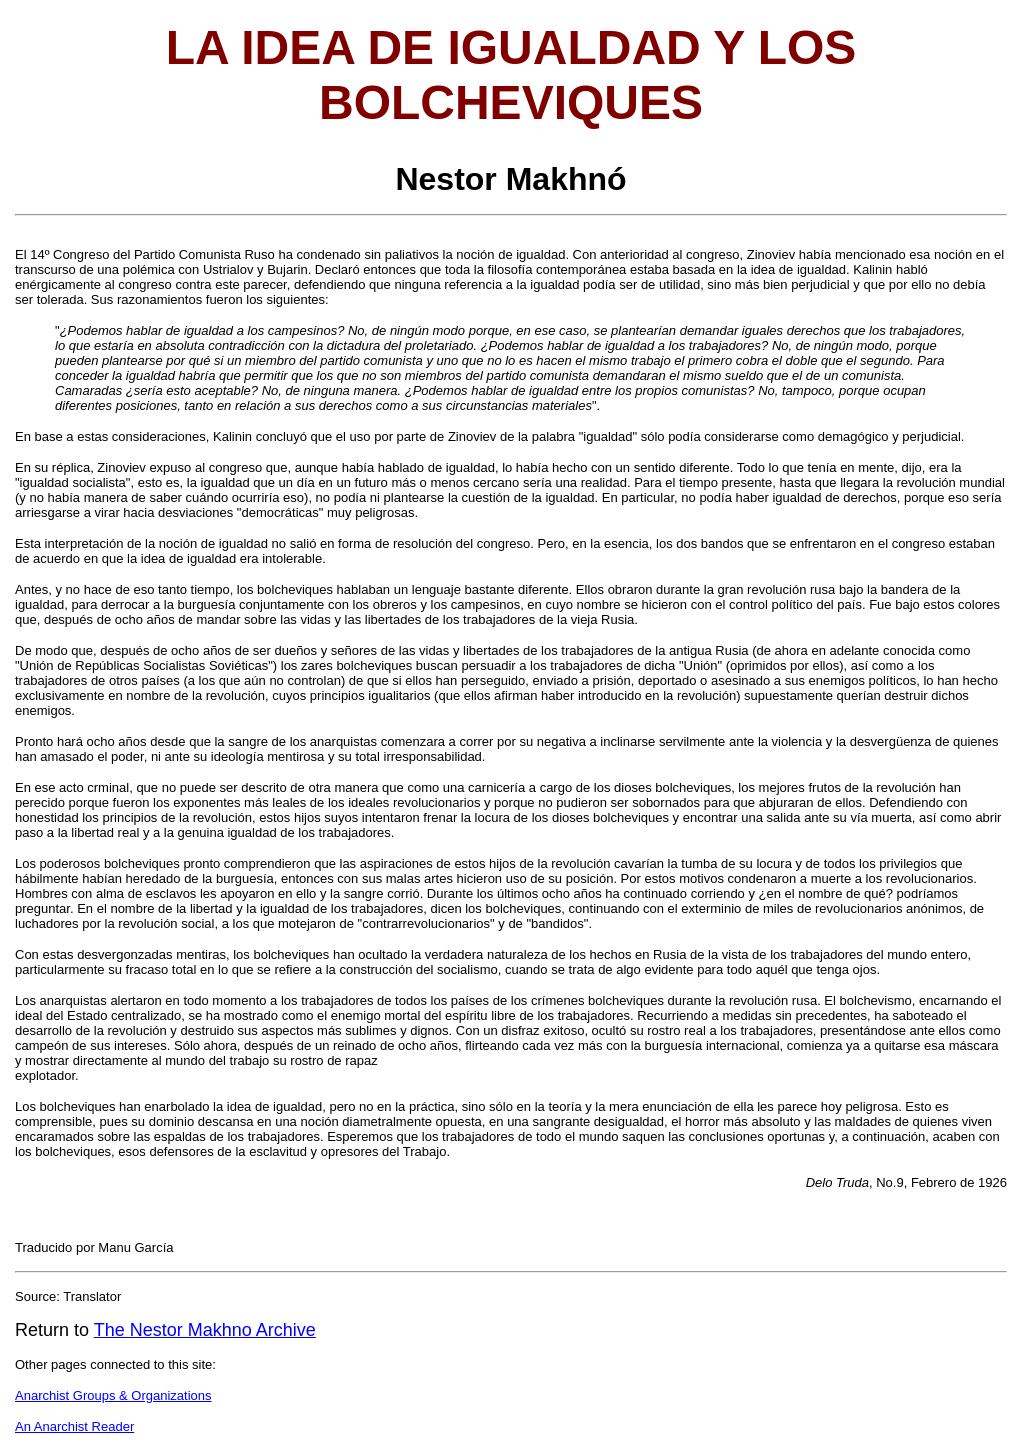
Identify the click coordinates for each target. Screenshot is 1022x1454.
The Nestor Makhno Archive (205, 1330)
